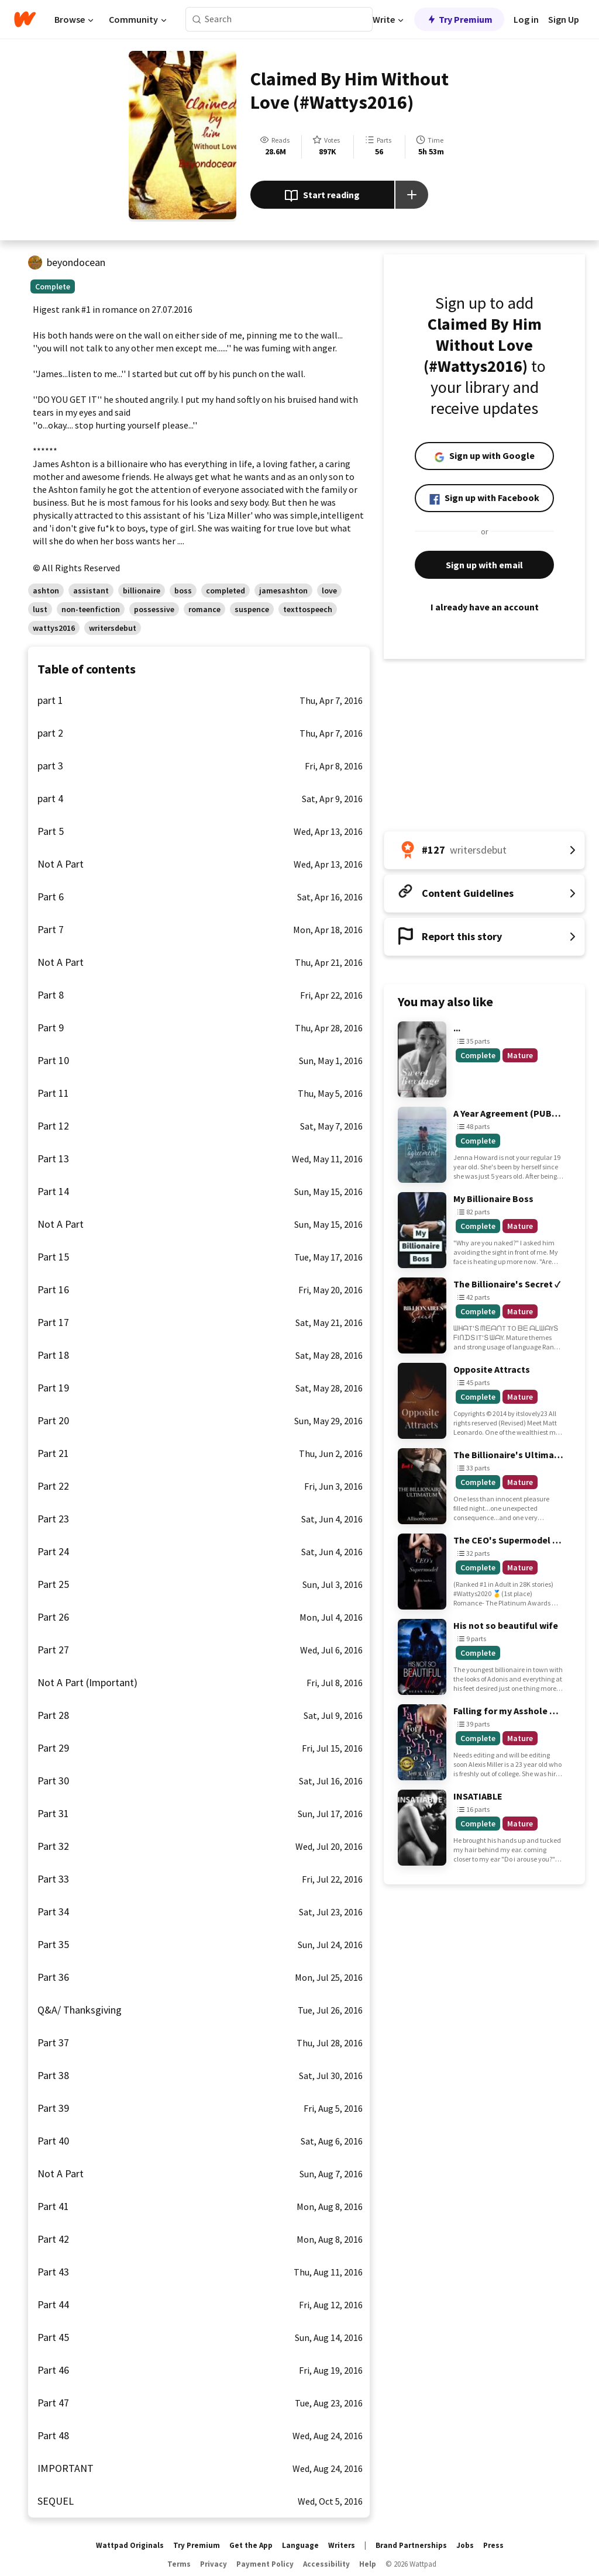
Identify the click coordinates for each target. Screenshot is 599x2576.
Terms (179, 2564)
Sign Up (563, 19)
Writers (341, 2545)
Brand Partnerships (411, 2545)
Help (367, 2564)
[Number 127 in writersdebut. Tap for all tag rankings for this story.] (484, 850)
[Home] (25, 19)
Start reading (322, 196)
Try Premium (459, 19)
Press (493, 2545)
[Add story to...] (411, 195)
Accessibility (326, 2564)
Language (300, 2545)
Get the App (251, 2545)
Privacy (213, 2564)
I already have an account (484, 607)
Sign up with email (484, 565)
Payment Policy (265, 2564)
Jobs (465, 2545)
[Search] (196, 20)
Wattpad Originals (130, 2545)
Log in (526, 19)
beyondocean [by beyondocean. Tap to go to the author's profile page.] (76, 262)
